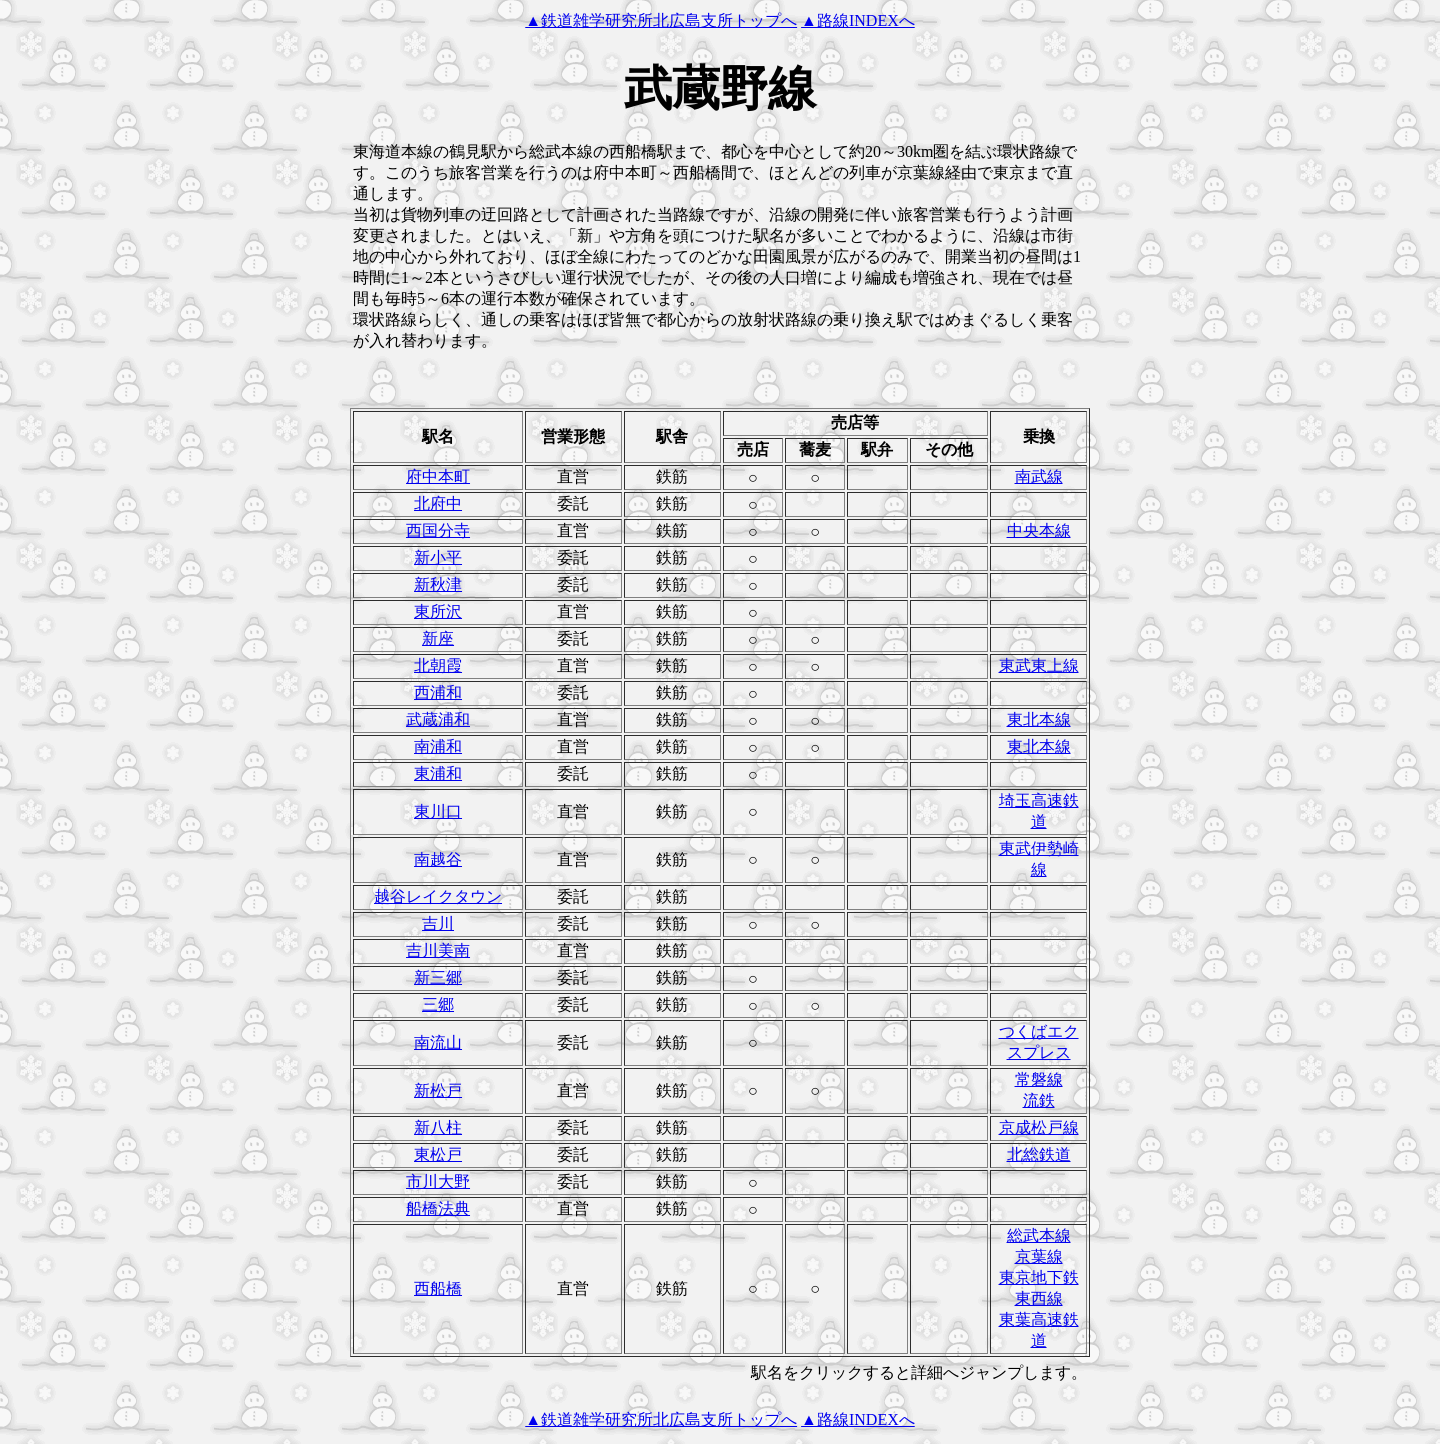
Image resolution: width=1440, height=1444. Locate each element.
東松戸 (438, 1154)
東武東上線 (1039, 665)
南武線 (1039, 476)
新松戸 (438, 1090)
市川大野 (438, 1181)
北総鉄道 (1039, 1154)
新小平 (438, 557)
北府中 (438, 503)
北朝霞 (438, 665)
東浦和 (438, 773)
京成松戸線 (1039, 1127)
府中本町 (438, 476)
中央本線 (1039, 530)
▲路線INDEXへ (858, 20)
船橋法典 (438, 1208)
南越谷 (438, 859)
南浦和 (438, 746)
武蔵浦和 (438, 719)
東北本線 (1039, 719)
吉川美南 (438, 950)
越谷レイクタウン (438, 896)
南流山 (438, 1042)
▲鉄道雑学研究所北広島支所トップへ (661, 20)
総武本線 (1039, 1235)
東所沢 (438, 611)
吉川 (438, 923)
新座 (438, 638)
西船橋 (438, 1288)
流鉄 (1039, 1100)
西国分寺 (438, 530)
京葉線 (1039, 1256)
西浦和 (438, 692)
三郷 (438, 1004)
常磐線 (1039, 1079)
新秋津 (438, 584)
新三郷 (438, 977)
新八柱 (438, 1127)
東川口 (438, 811)
